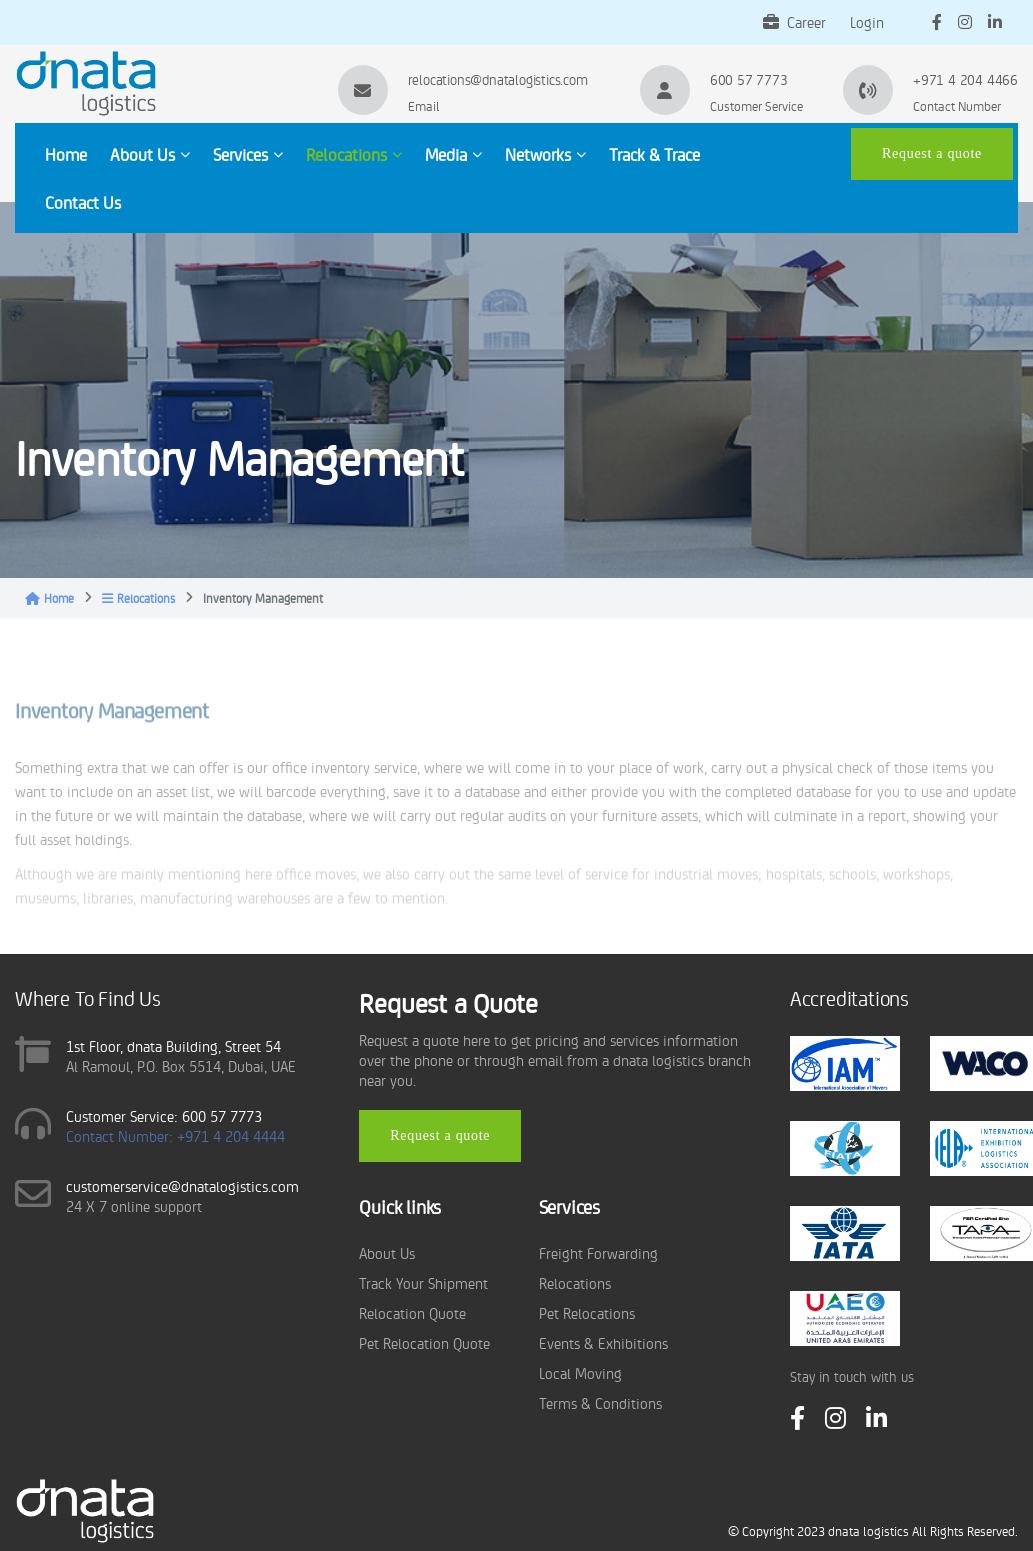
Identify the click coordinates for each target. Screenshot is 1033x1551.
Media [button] (453, 154)
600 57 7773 (749, 79)
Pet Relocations (587, 1312)
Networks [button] (545, 154)
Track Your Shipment (423, 1282)
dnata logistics (868, 1530)
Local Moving (580, 1372)
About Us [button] (150, 154)
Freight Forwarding (598, 1252)
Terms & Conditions (600, 1402)
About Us (387, 1252)
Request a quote (932, 153)
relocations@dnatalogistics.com (498, 79)
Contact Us (83, 202)
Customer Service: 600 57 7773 (164, 1115)
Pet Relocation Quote (424, 1342)
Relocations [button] (354, 154)
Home (66, 154)
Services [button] (248, 154)
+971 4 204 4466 (965, 79)
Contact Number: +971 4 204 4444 (175, 1135)
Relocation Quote (412, 1312)
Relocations (138, 598)
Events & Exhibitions (603, 1342)
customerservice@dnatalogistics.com (182, 1185)
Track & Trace (654, 154)
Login (867, 21)
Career (794, 21)
